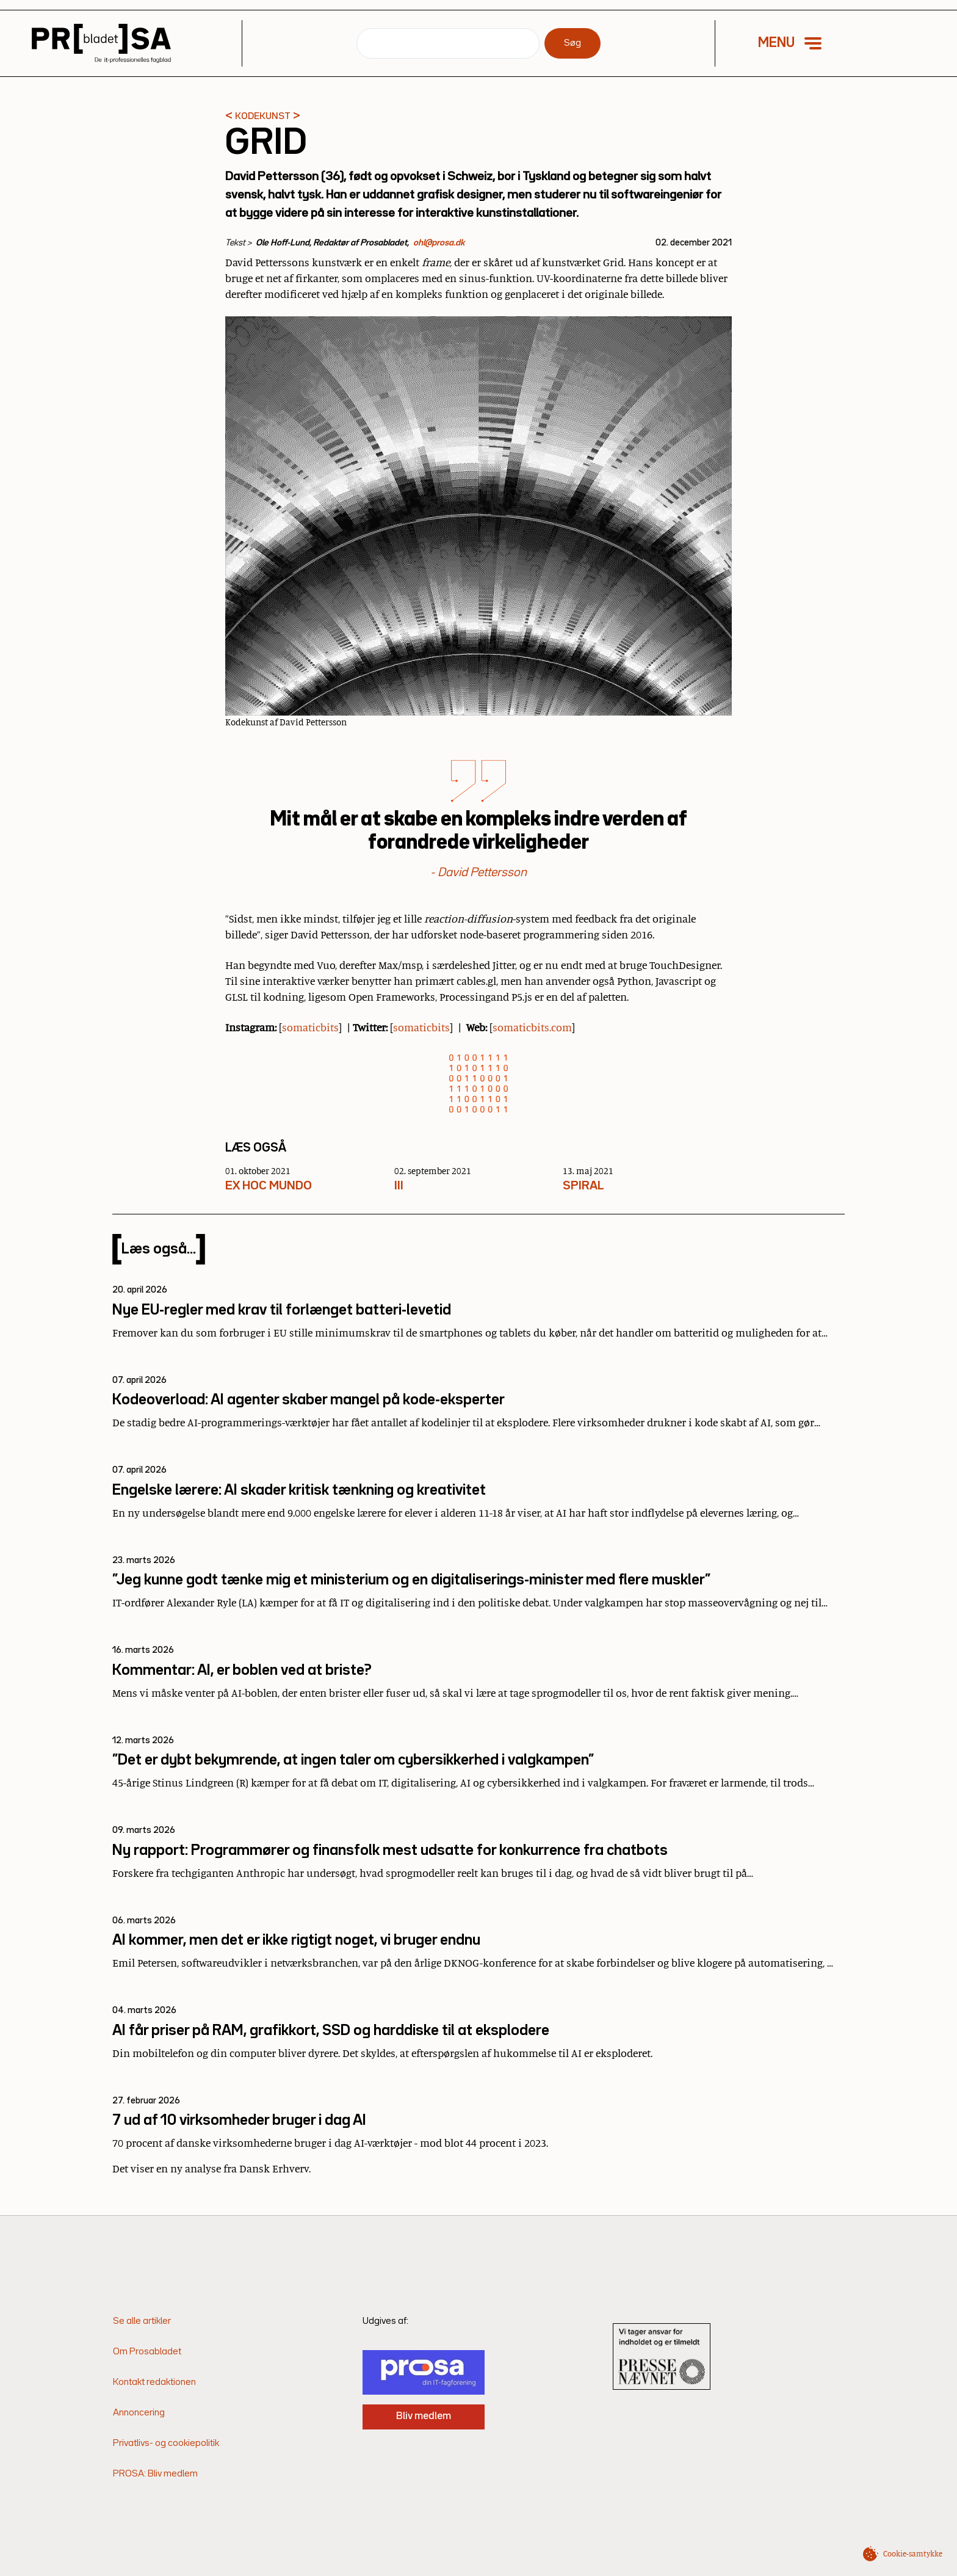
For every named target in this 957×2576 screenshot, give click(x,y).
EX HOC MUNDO (268, 1185)
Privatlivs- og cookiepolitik (166, 2443)
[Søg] (448, 43)
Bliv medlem (423, 2416)
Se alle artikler (142, 2321)
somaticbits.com (532, 1027)
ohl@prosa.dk (438, 243)
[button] (798, 43)
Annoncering (139, 2413)
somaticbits (310, 1027)
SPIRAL (583, 1185)
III (398, 1185)
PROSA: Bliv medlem (155, 2474)
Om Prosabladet (147, 2352)
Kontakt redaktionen (154, 2382)
